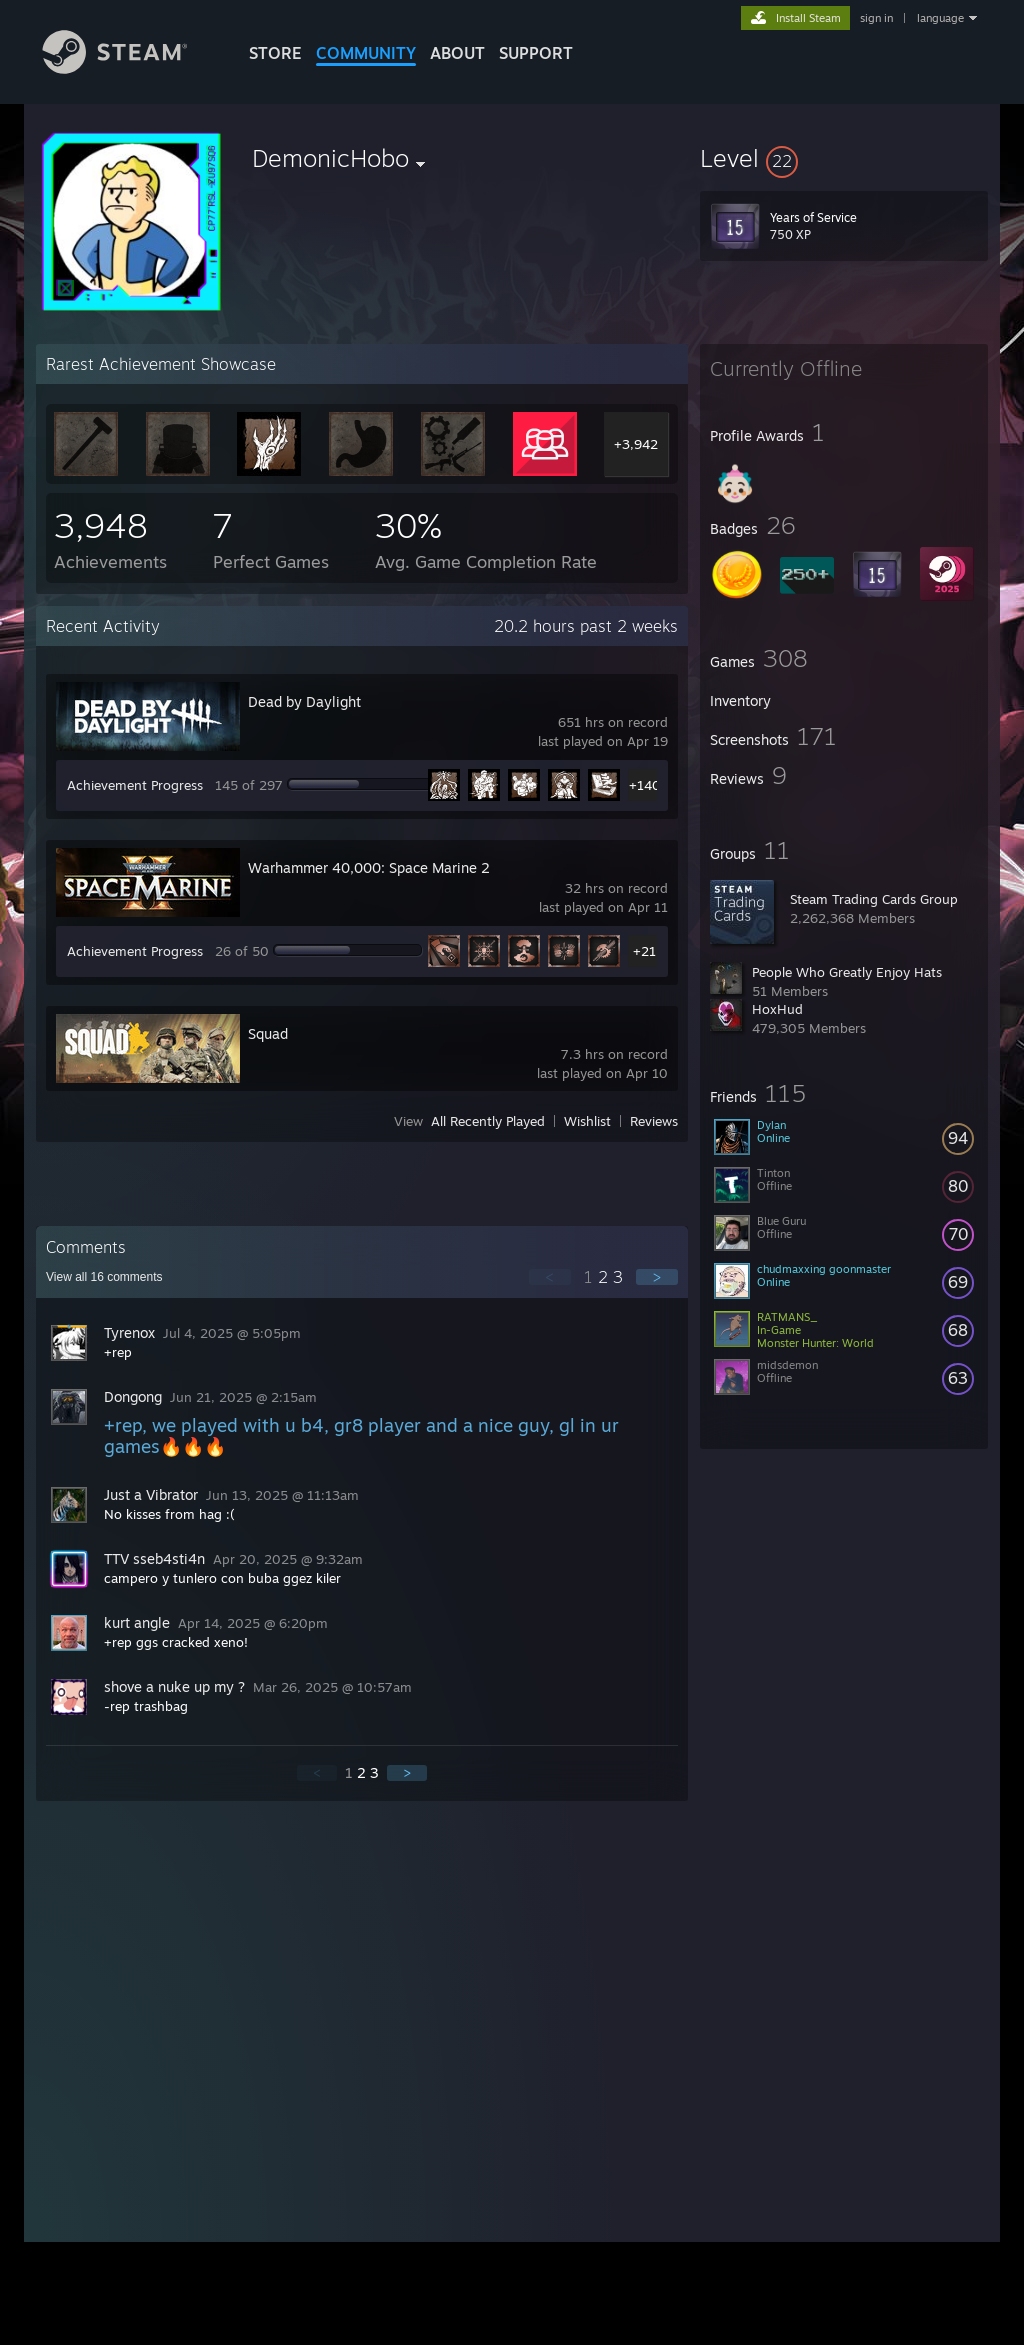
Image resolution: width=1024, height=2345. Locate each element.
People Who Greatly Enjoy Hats (847, 972)
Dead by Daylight (304, 701)
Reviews (654, 1121)
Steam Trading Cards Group (874, 899)
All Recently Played (488, 1121)
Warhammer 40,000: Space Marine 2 (369, 867)
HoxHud (777, 1009)
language (940, 18)
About (457, 53)
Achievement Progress (135, 785)
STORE (275, 53)
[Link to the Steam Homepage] (130, 68)
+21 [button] (644, 951)
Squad (268, 1033)
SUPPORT (536, 53)
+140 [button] (644, 785)
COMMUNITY (366, 53)
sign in (876, 18)
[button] (844, 158)
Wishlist (587, 1121)
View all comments (104, 1277)
